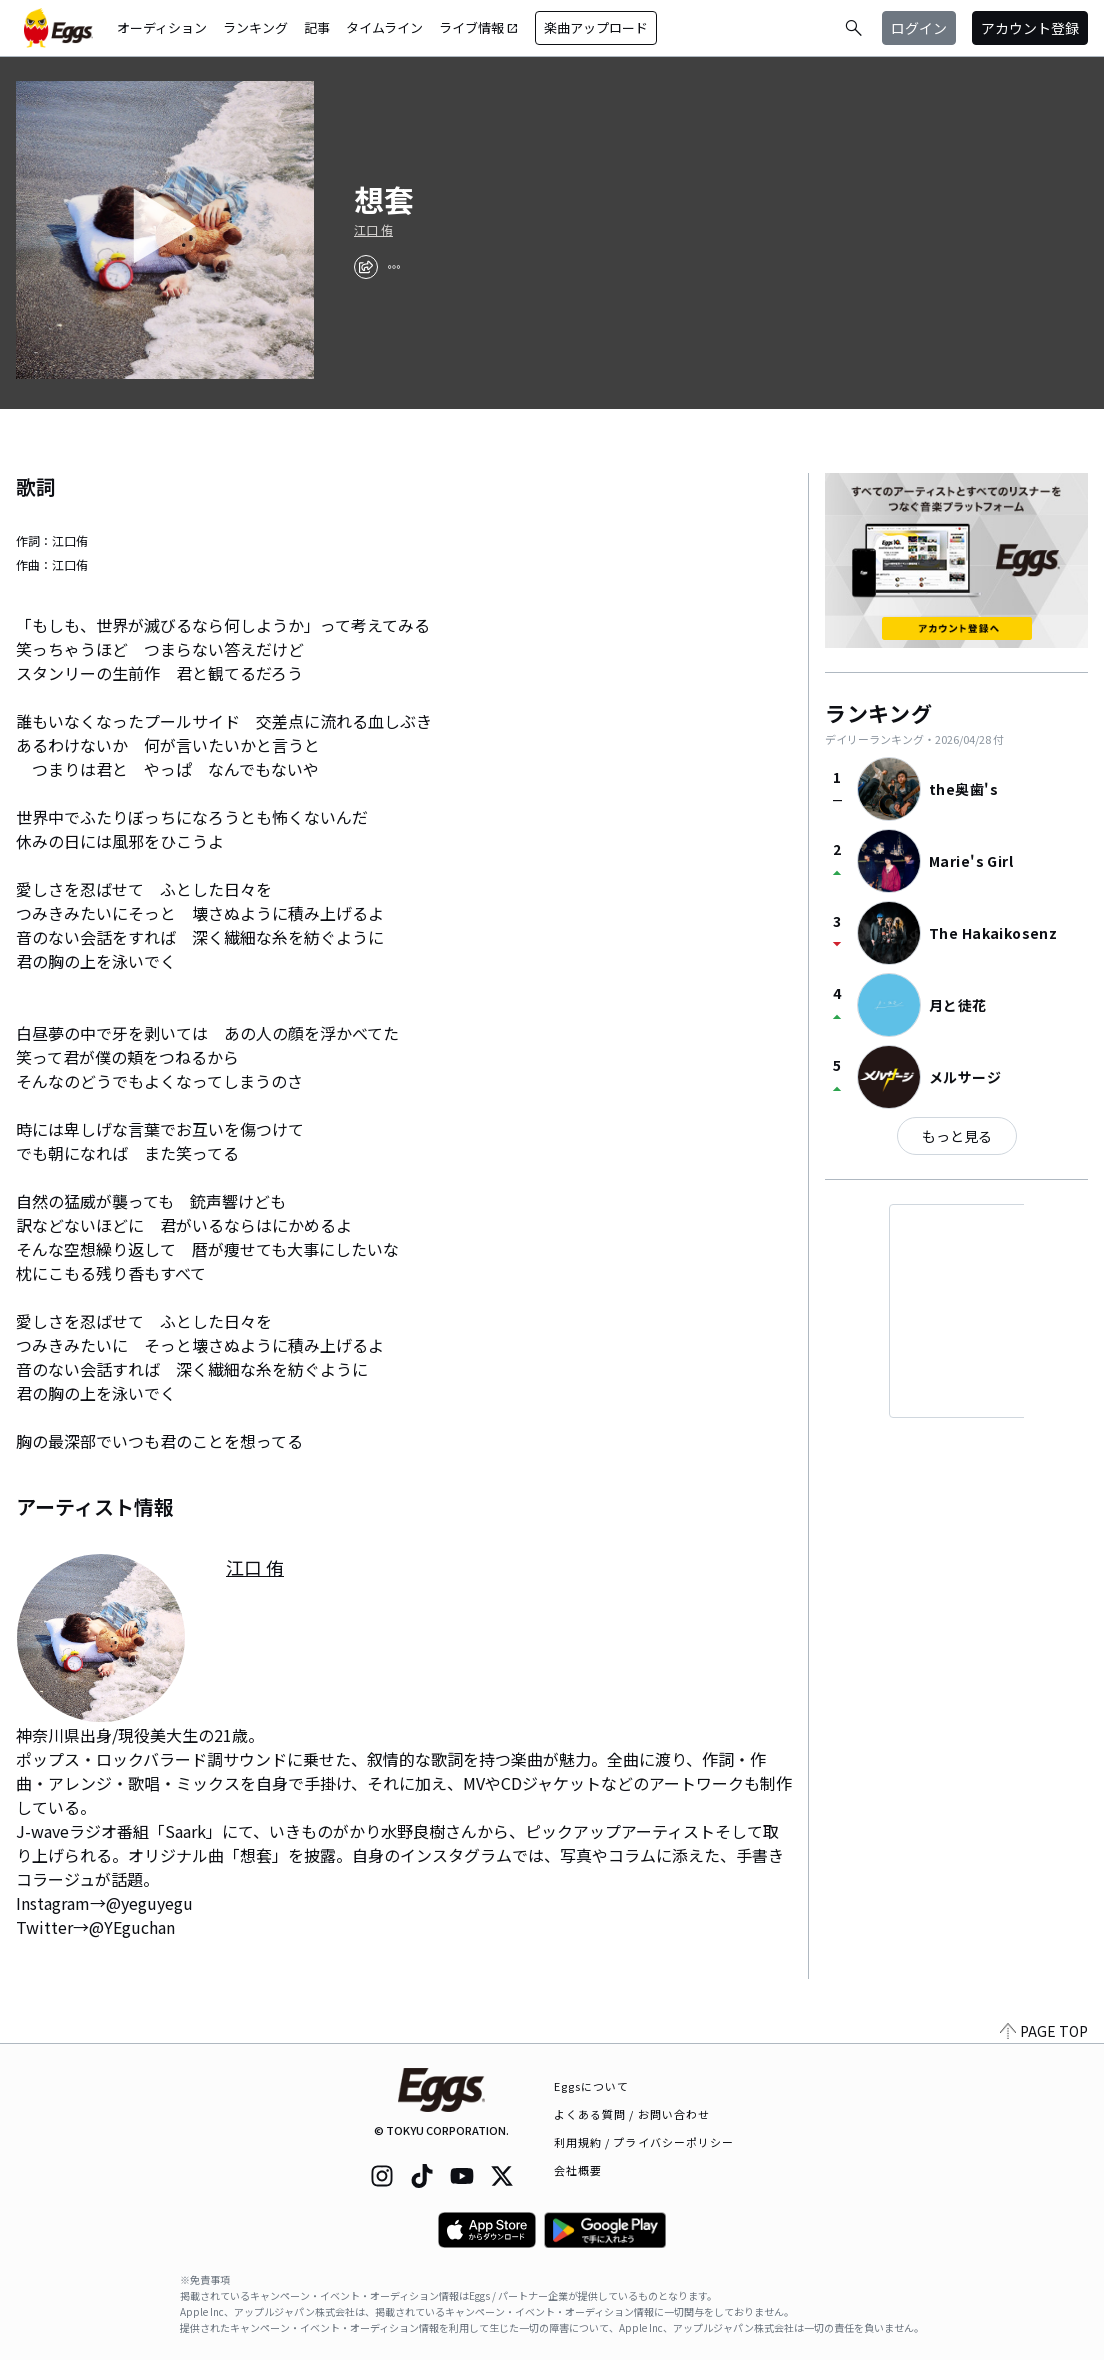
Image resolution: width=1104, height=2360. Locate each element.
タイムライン (384, 27)
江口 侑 (373, 230)
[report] (394, 267)
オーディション (162, 27)
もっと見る (957, 1136)
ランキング (255, 27)
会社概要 (578, 2170)
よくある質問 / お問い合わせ (632, 2114)
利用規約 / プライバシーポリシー (644, 2142)
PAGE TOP (1044, 2031)
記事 (317, 27)
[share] (366, 267)
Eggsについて (592, 2086)
